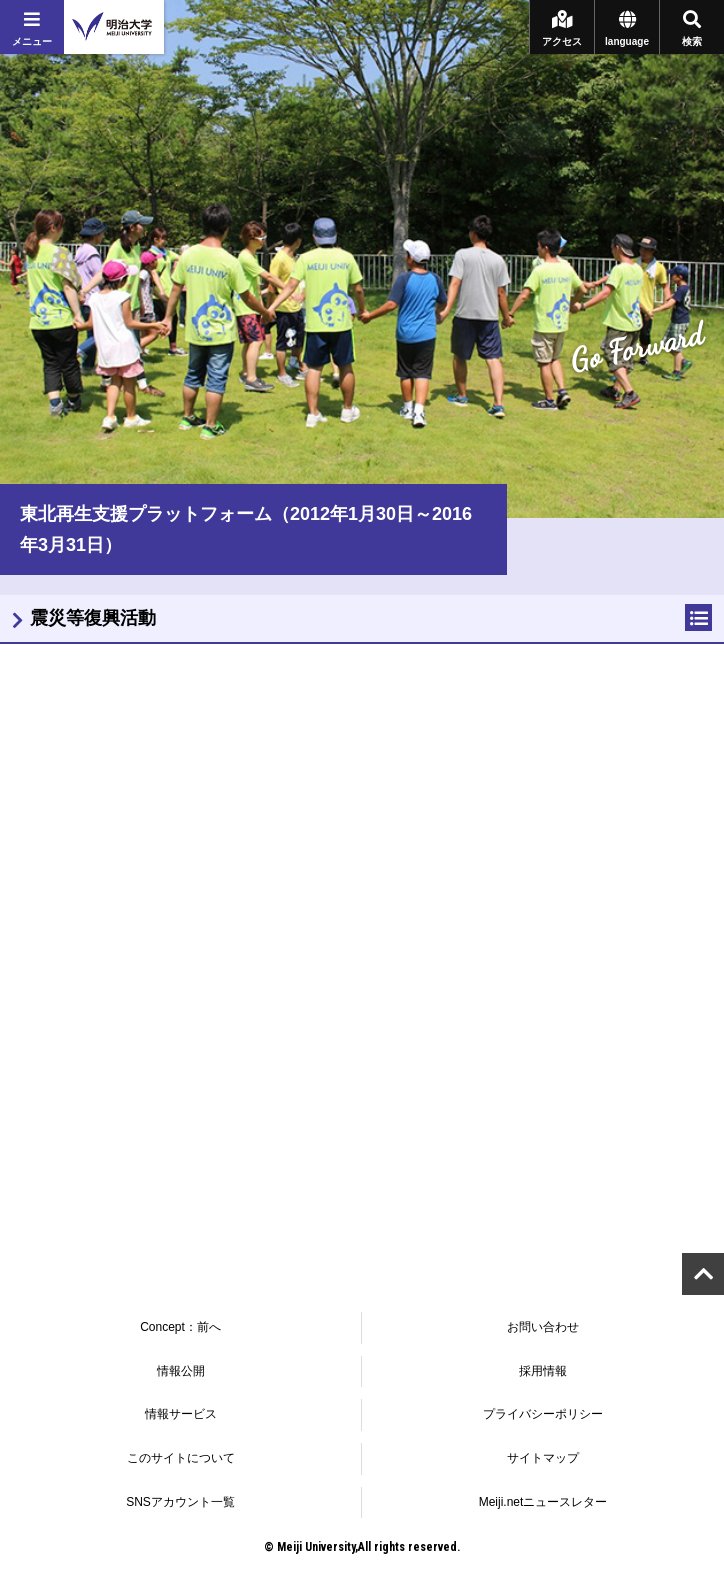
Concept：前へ (180, 1327)
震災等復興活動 (93, 618)
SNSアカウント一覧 (180, 1502)
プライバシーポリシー (543, 1414)
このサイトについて (181, 1458)
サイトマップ (543, 1458)
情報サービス (181, 1414)
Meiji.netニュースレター (543, 1502)
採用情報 (543, 1371)
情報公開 (181, 1371)
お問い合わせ (543, 1327)
